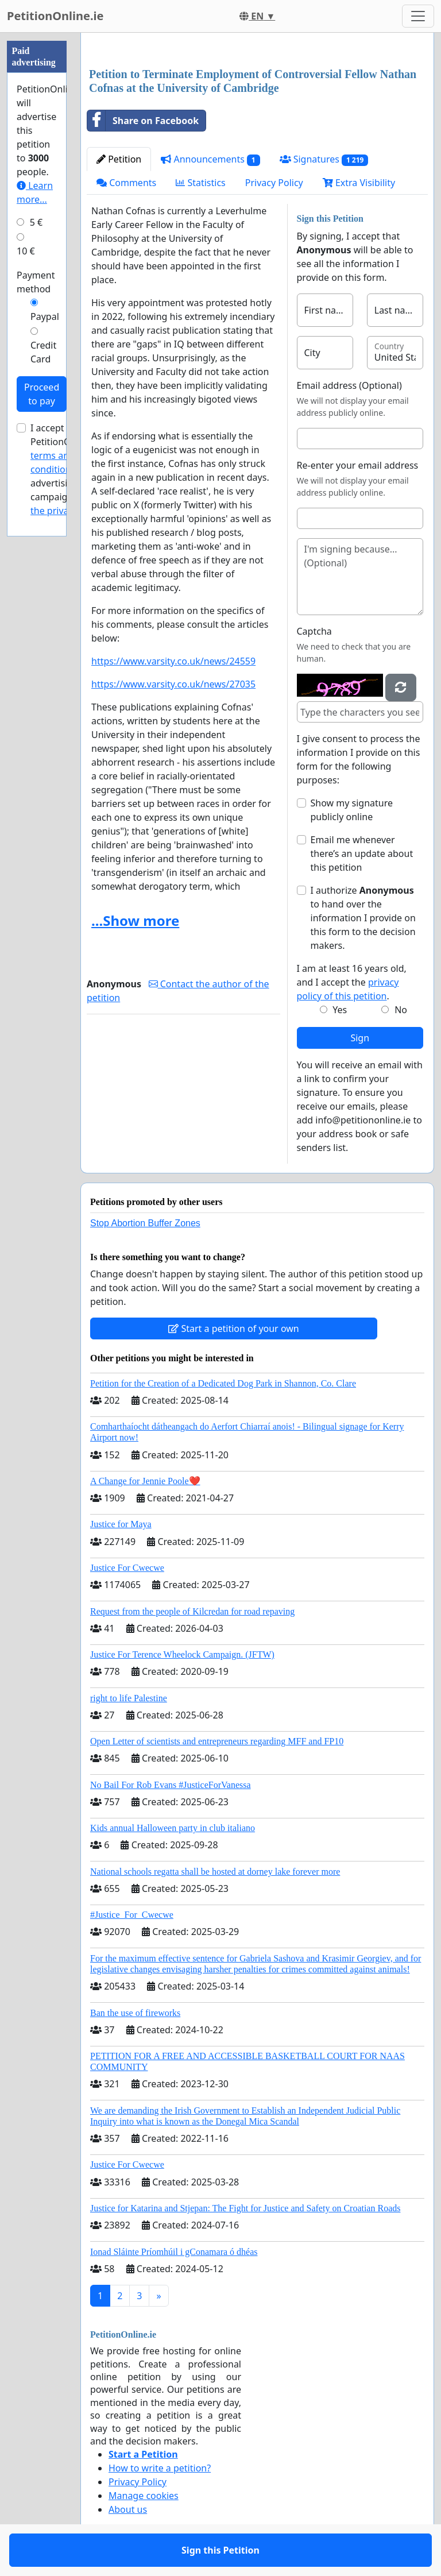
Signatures (324, 159)
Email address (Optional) (349, 385)
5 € (36, 222)
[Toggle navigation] (418, 16)
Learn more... (35, 192)
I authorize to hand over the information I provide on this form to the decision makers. (363, 918)
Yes (339, 1009)
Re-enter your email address (358, 465)
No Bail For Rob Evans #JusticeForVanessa (170, 1785)
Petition (118, 159)
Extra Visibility (359, 182)
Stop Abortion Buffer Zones (145, 1223)
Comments (126, 182)
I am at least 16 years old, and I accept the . (352, 982)
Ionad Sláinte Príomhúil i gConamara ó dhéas (174, 2252)
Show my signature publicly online (352, 810)
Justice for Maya (121, 1524)
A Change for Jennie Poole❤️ (145, 1481)
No (400, 1009)
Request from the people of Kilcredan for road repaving (192, 1611)
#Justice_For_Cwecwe (131, 1915)
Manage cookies (144, 2495)
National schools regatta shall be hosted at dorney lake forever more (215, 1871)
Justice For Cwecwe (127, 1568)
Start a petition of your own (233, 1328)
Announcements (210, 159)
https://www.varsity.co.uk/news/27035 (173, 684)
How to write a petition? (160, 2468)
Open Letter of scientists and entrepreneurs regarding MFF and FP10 (216, 1741)
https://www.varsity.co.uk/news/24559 (173, 661)
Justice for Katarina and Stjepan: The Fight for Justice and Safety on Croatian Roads (245, 2208)
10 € (26, 251)
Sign (359, 1038)
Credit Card (43, 352)
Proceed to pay (41, 394)
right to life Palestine (128, 1698)
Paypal (44, 316)
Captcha (314, 631)
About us (128, 2509)
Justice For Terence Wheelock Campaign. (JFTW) (182, 1654)
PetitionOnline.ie (55, 16)
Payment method (36, 282)
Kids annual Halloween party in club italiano (172, 1828)
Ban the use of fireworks (135, 2013)
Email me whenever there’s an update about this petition (362, 853)
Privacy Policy (274, 182)
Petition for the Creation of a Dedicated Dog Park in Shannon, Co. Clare (223, 1383)
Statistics (201, 182)
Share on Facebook (143, 120)
